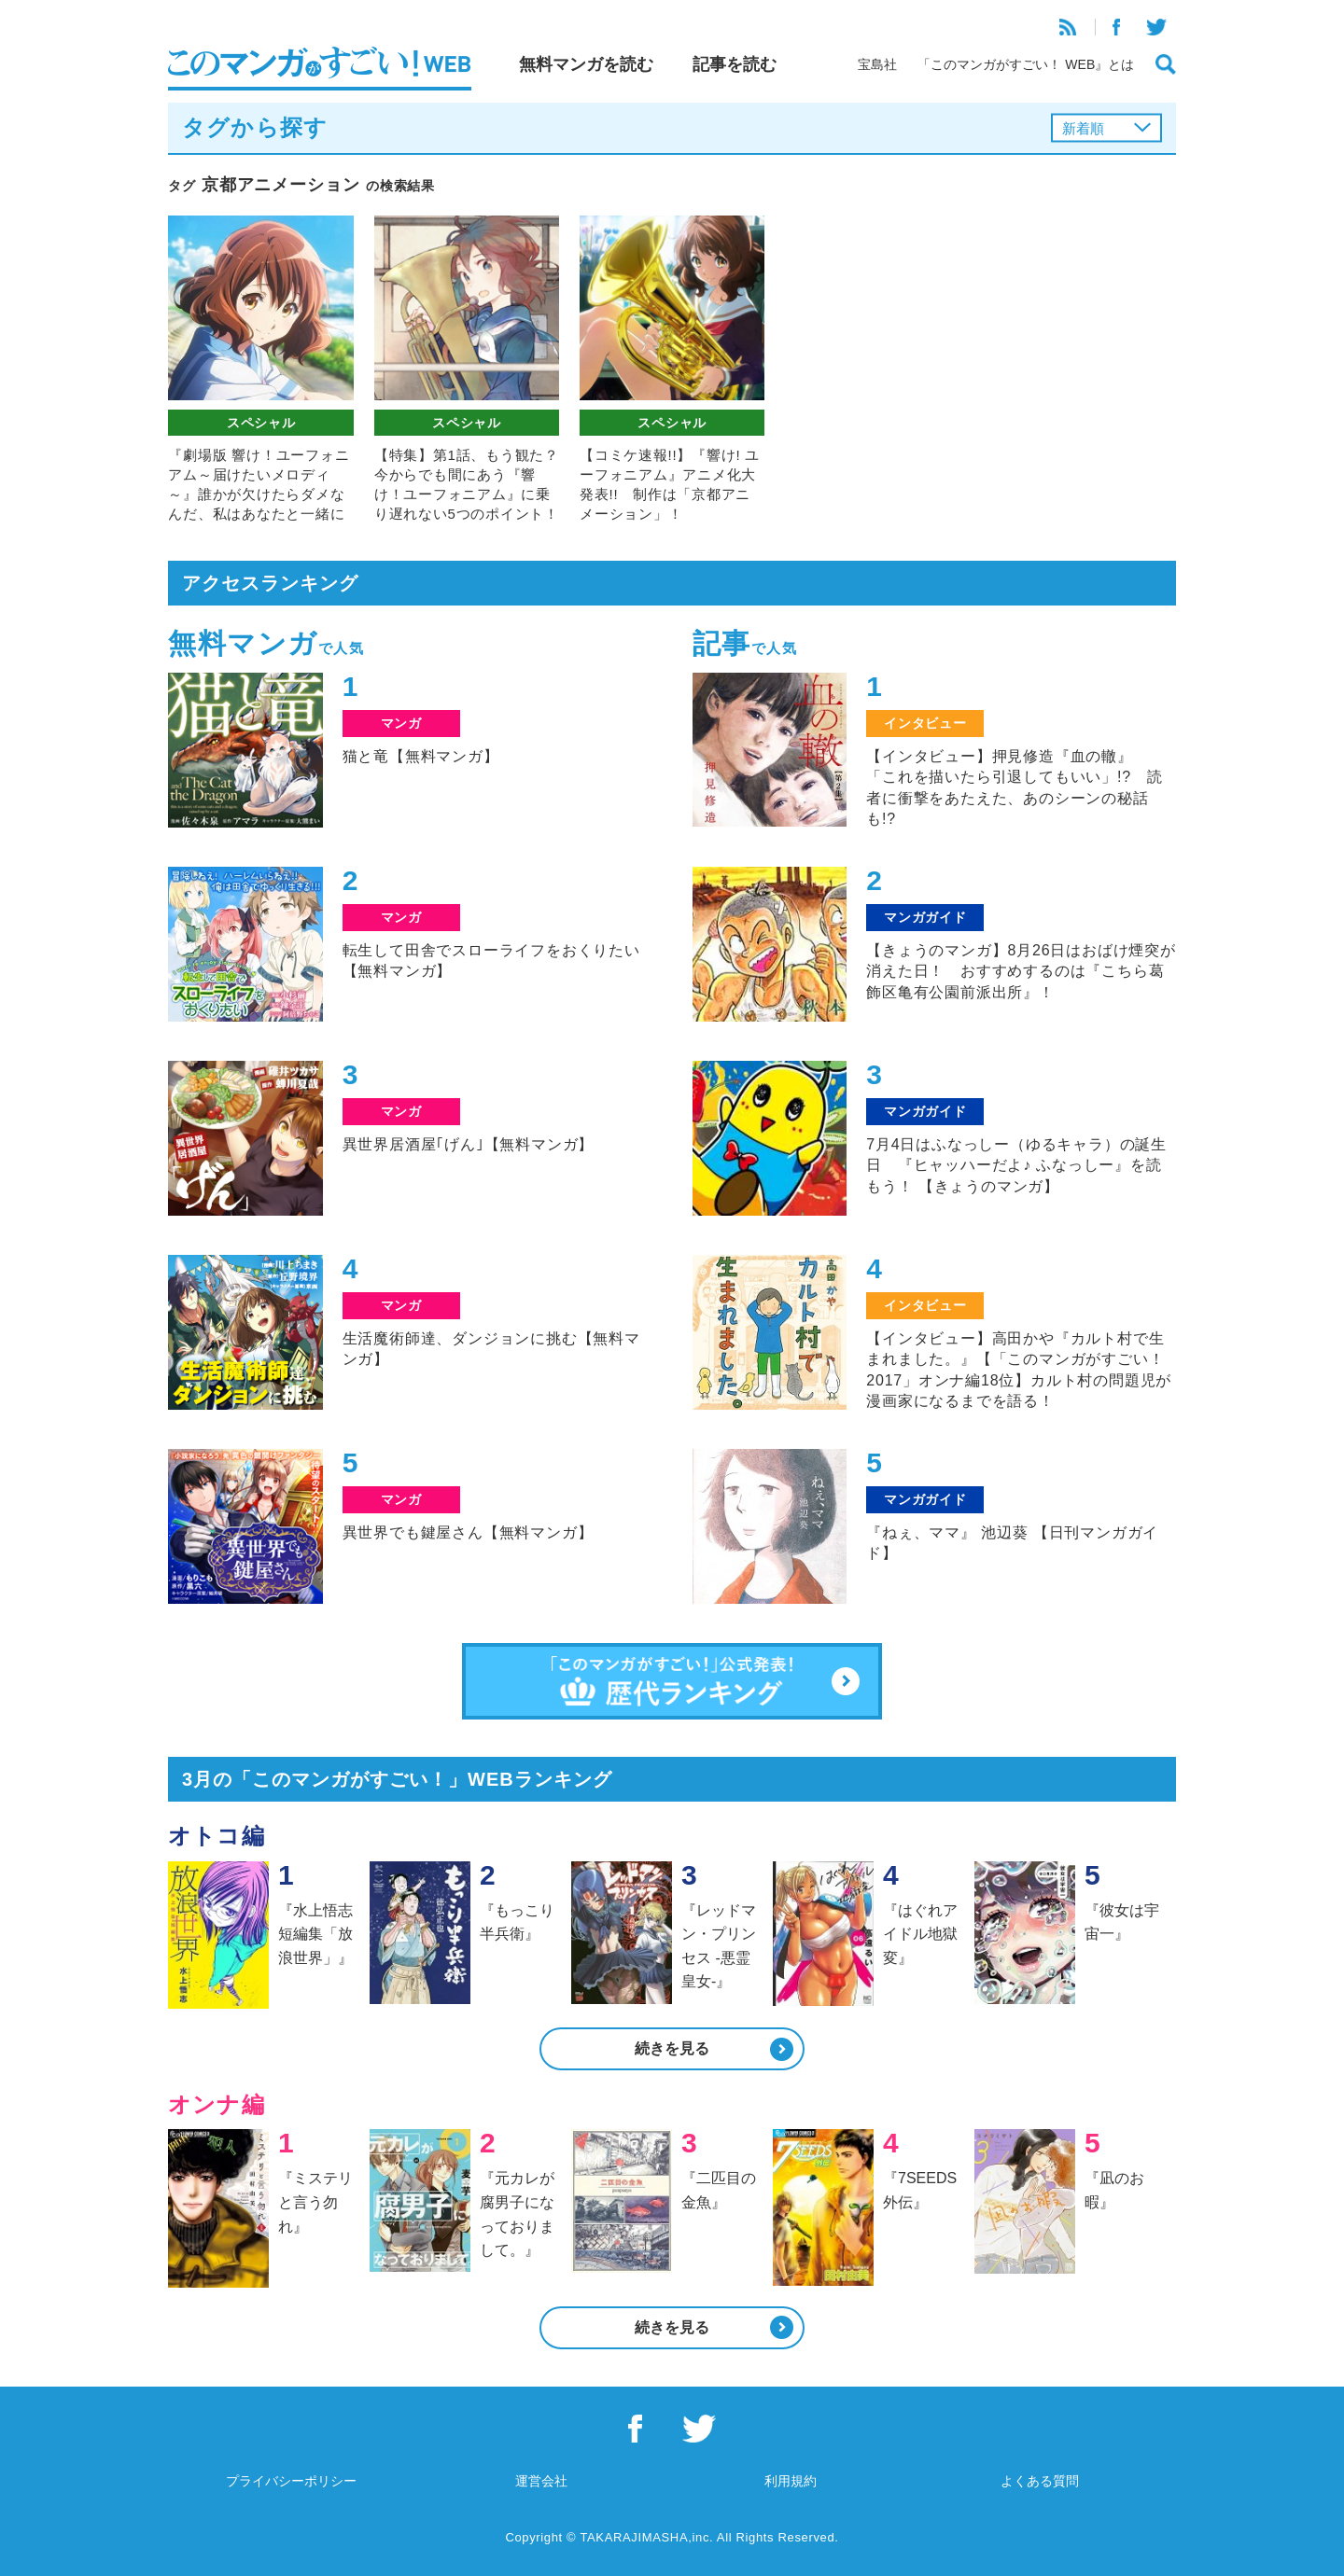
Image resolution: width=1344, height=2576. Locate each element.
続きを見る (672, 2048)
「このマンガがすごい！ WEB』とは (1025, 64)
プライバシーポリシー (291, 2480)
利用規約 (790, 2480)
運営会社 (541, 2480)
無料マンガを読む (586, 64)
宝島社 (877, 64)
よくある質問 (1040, 2480)
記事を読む (735, 64)
